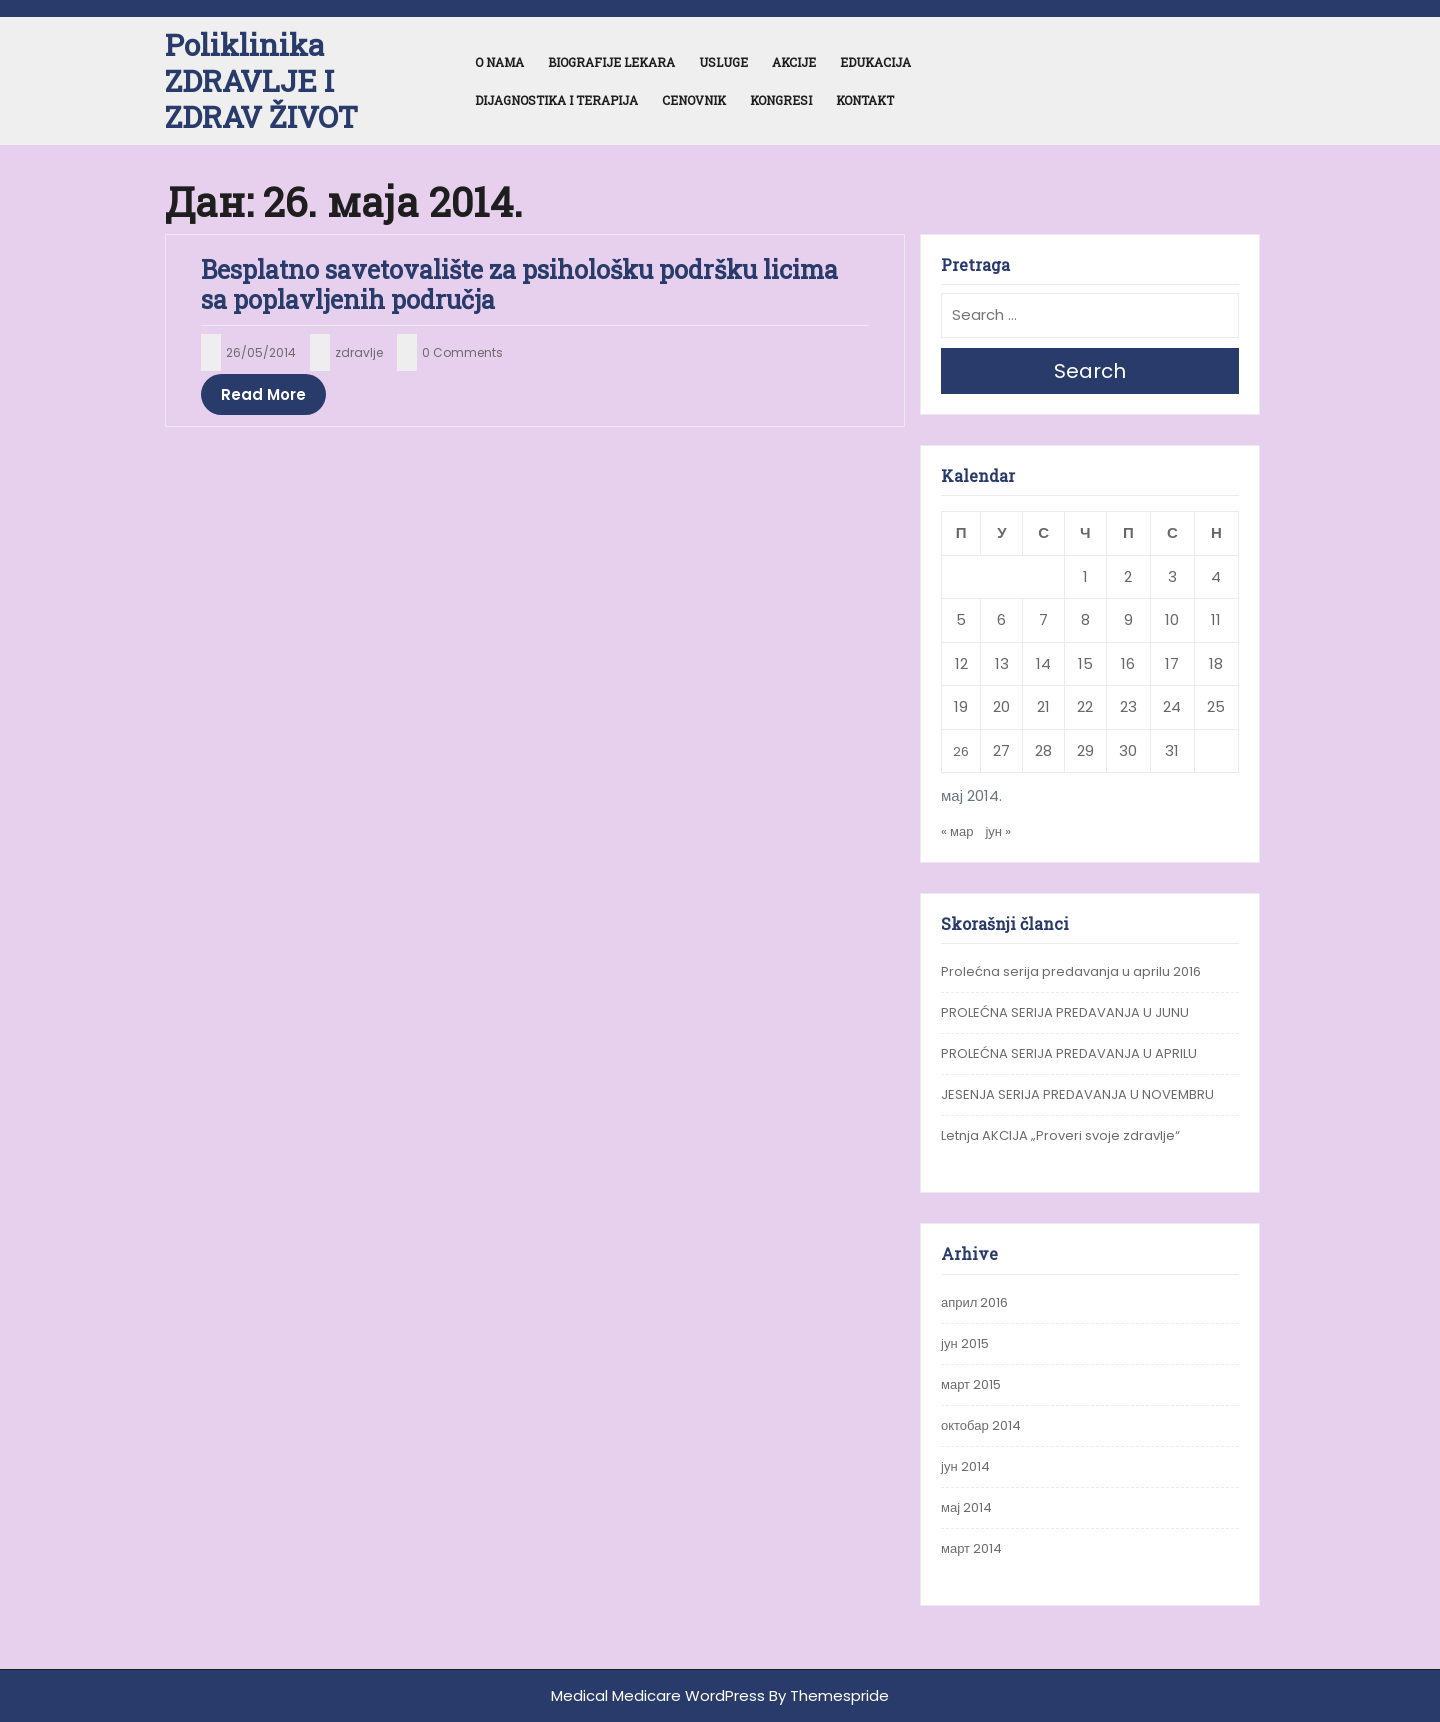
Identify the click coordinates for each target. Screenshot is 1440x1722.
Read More (263, 394)
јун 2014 (965, 1466)
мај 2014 (966, 1507)
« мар (957, 831)
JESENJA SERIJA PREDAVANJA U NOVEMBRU (1077, 1094)
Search (1090, 371)
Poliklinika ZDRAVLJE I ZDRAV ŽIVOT (261, 80)
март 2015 (971, 1384)
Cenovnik (694, 100)
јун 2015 (965, 1343)
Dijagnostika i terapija (556, 100)
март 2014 (971, 1548)
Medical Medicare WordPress (658, 1695)
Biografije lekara (611, 62)
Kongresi (781, 100)
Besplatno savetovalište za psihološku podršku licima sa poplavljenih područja (519, 284)
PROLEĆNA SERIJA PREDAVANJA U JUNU (1065, 1012)
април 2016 (974, 1302)
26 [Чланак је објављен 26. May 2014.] (961, 751)
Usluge (723, 62)
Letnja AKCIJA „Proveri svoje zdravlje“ (1060, 1135)
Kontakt (865, 100)
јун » (998, 831)
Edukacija (875, 62)
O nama (499, 62)
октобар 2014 (981, 1425)
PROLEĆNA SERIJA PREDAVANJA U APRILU (1069, 1053)
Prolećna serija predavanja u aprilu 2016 (1071, 971)
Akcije (794, 62)
